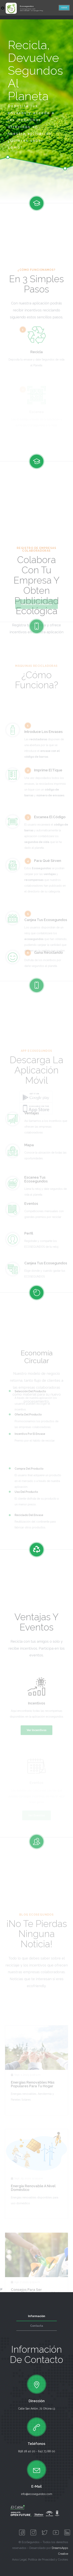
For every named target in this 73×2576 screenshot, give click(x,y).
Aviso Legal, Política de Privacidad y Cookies (40, 2559)
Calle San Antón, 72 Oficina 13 (36, 2408)
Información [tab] (36, 2316)
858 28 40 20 (26, 2451)
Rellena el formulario (36, 606)
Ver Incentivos (36, 1744)
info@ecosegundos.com (36, 2494)
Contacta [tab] (36, 2325)
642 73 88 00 (46, 2451)
